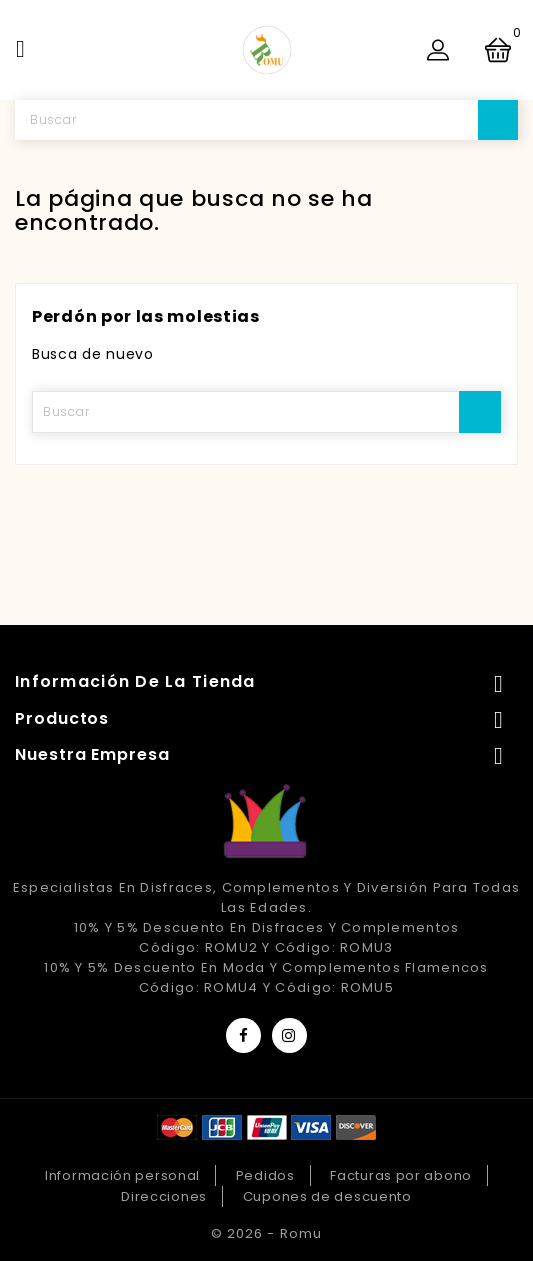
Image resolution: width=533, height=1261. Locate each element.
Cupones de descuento (327, 1196)
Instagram (289, 1035)
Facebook (243, 1035)
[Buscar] (266, 120)
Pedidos (265, 1175)
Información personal (122, 1175)
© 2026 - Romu (266, 1233)
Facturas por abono (401, 1175)
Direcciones (164, 1196)
